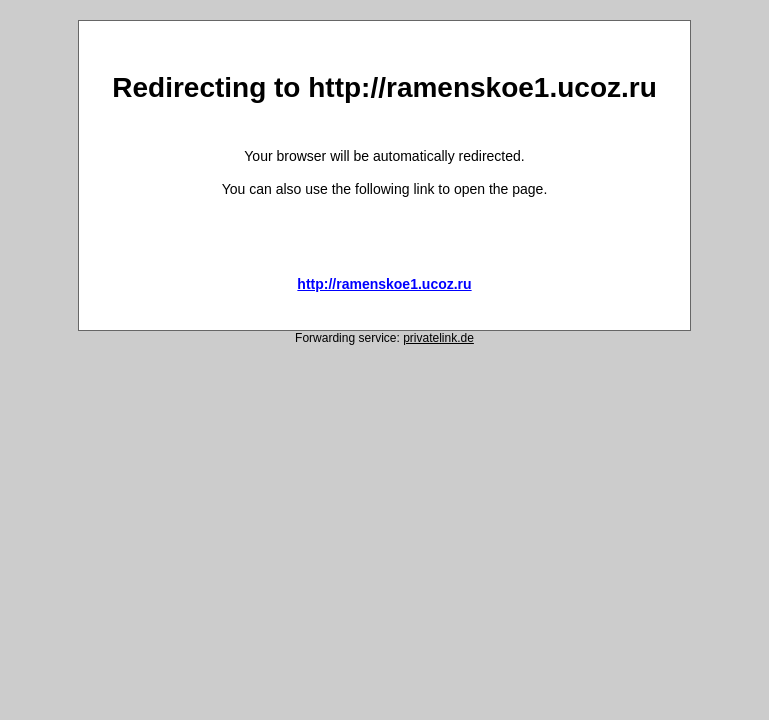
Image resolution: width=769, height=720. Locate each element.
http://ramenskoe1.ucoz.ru (384, 284)
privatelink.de (438, 338)
